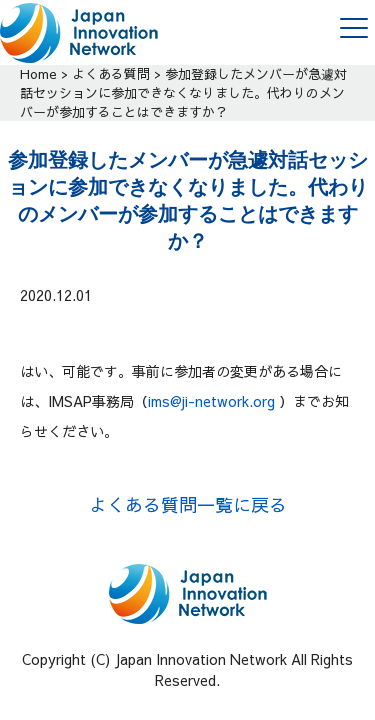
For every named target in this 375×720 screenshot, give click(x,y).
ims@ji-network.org (211, 401)
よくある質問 (111, 74)
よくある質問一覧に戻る (188, 504)
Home (38, 74)
